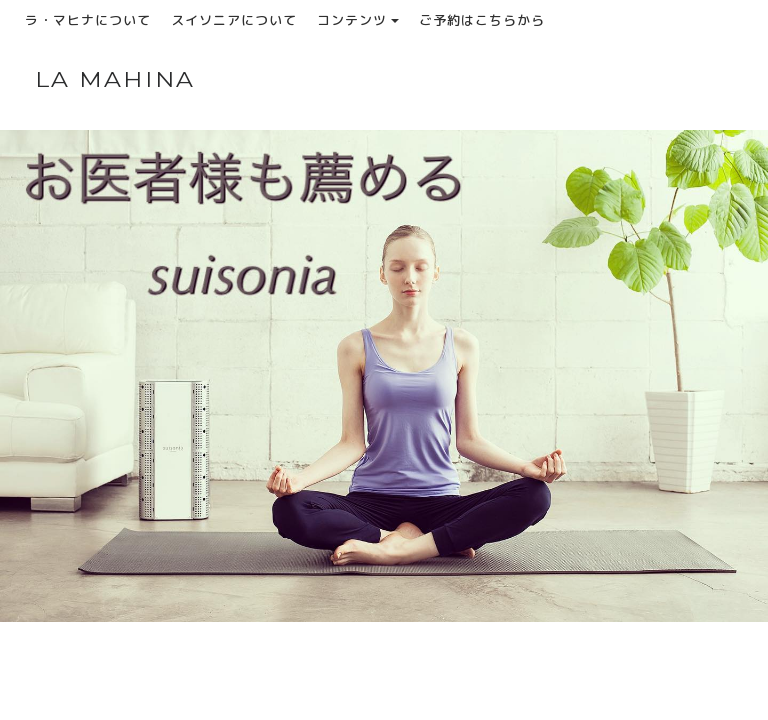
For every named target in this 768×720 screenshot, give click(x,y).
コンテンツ (358, 20)
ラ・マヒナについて (88, 20)
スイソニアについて (234, 20)
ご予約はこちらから (482, 20)
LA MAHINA (115, 80)
